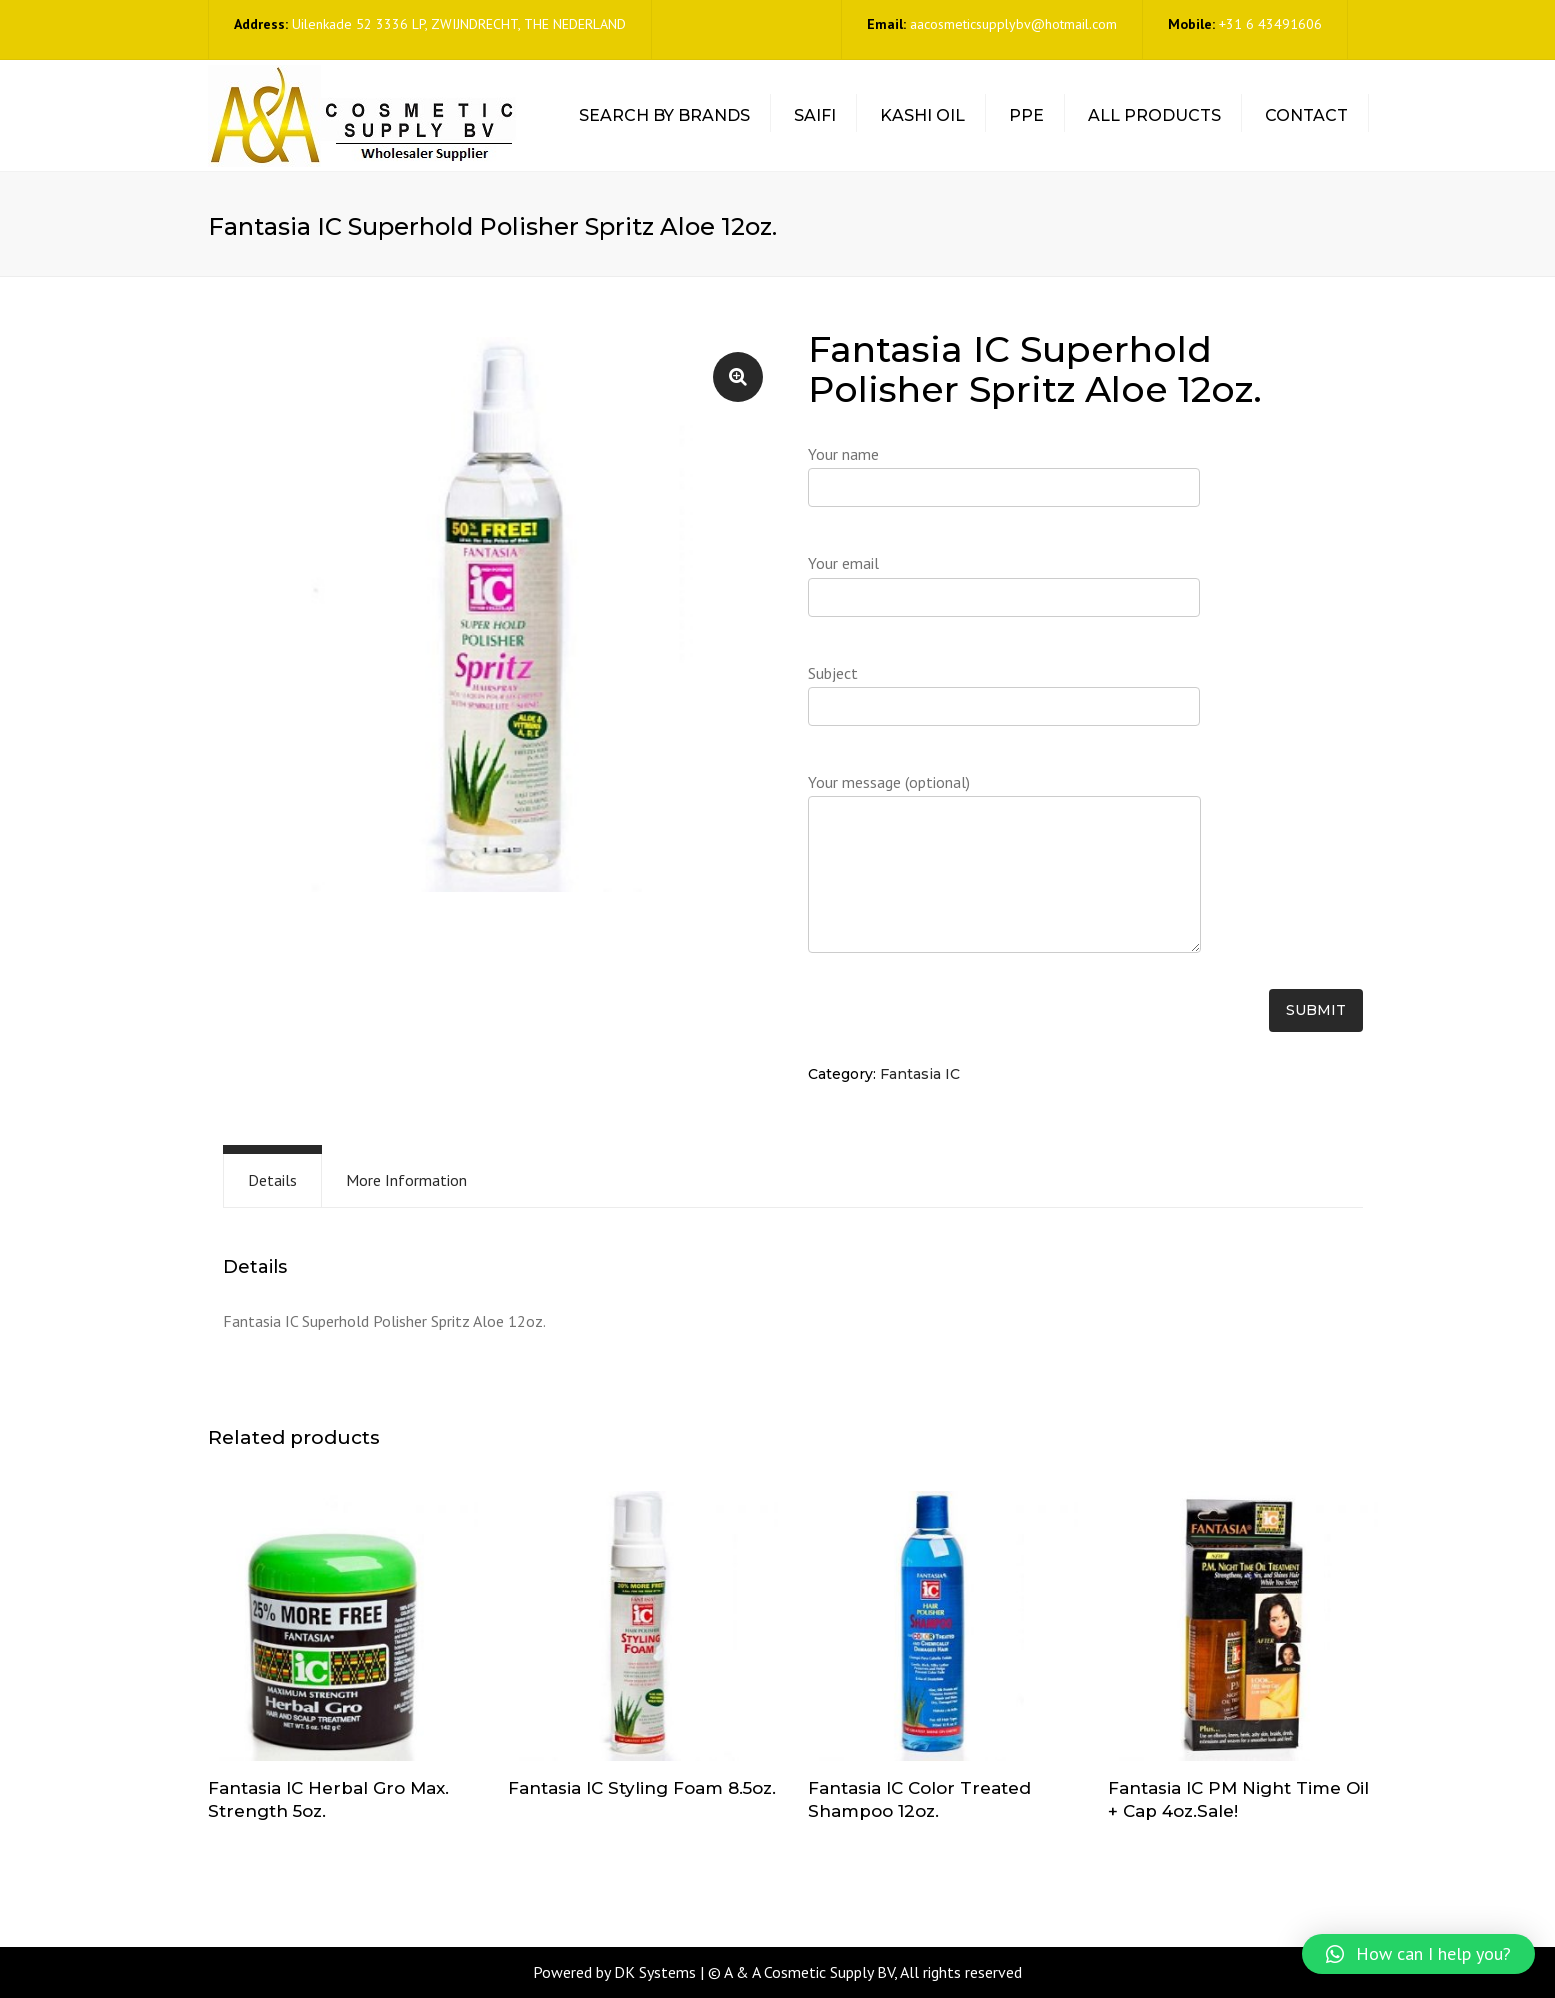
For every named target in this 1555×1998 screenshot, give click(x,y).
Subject (1004, 702)
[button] (1418, 1954)
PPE (1026, 115)
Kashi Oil (922, 115)
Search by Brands (664, 115)
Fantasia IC (920, 1074)
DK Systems (655, 1972)
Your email (1004, 592)
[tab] (272, 1180)
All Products (1154, 115)
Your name (1004, 483)
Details (272, 1180)
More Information (406, 1180)
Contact (1306, 115)
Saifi (815, 115)
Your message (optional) (1004, 874)
